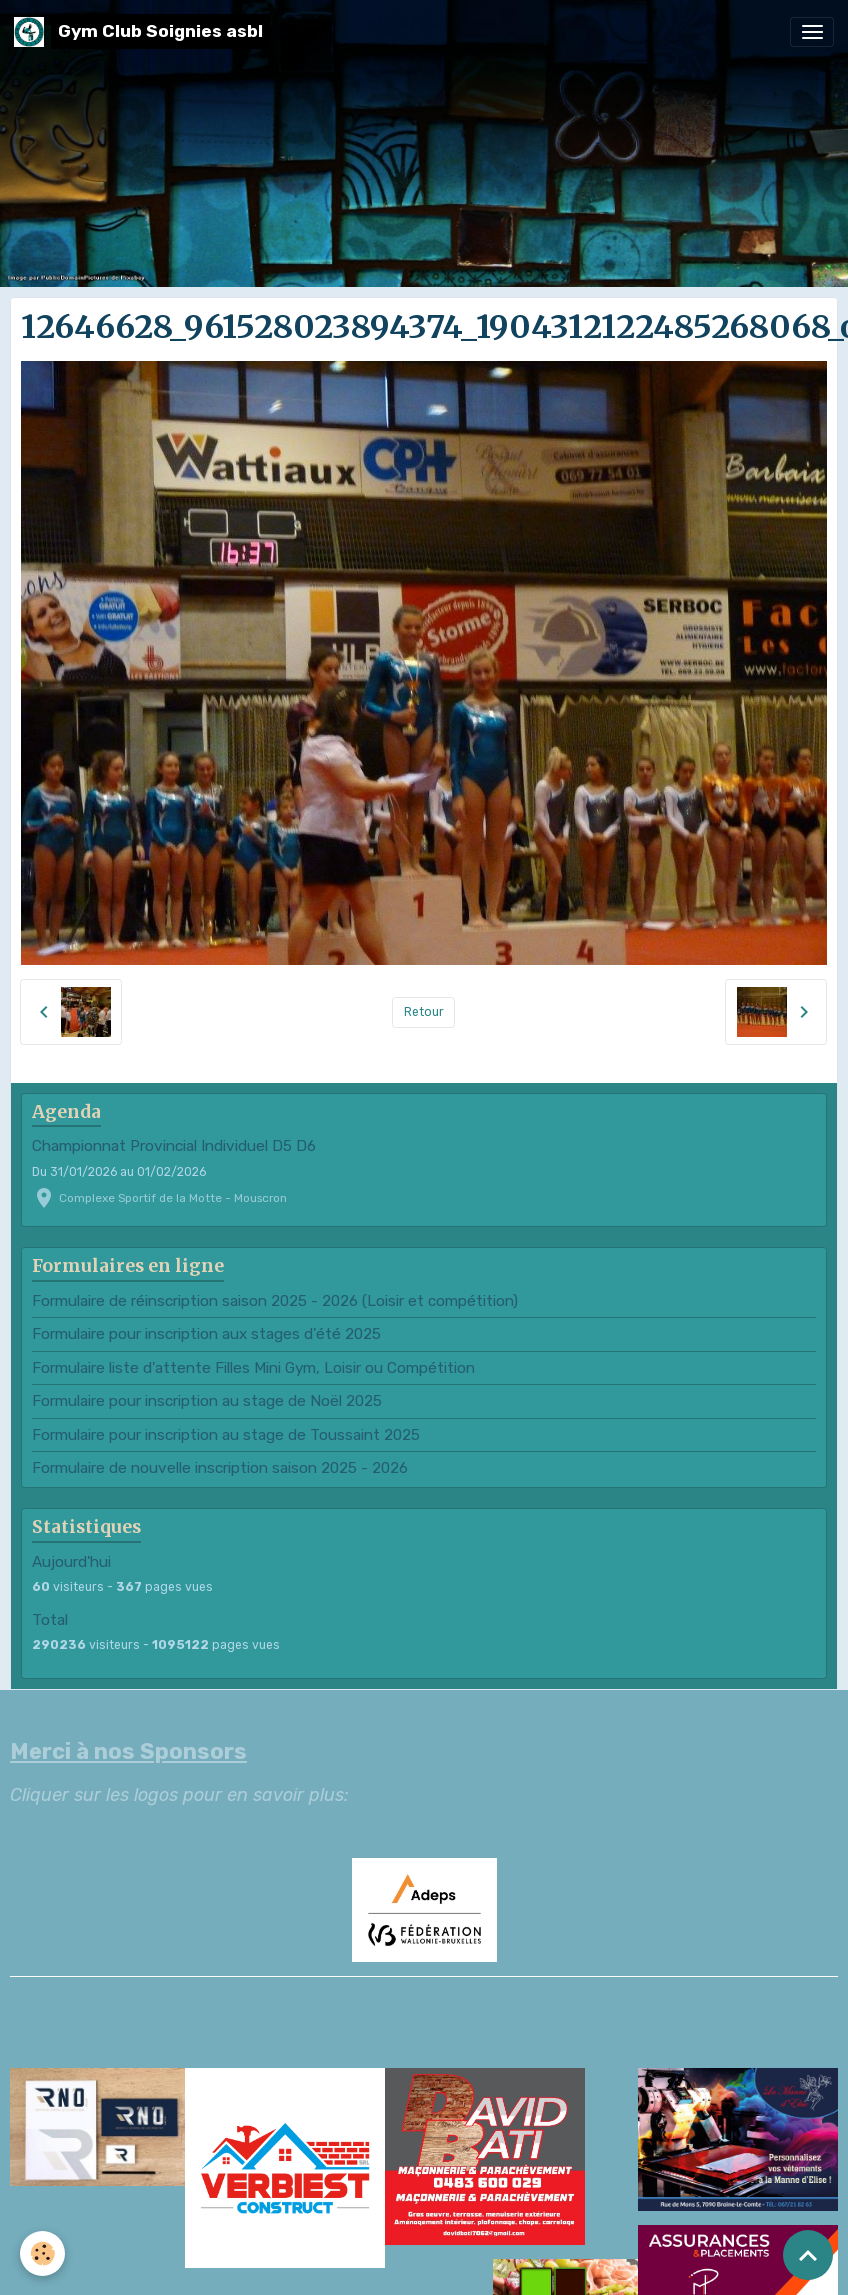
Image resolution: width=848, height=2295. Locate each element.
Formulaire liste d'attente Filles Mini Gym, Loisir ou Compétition (253, 1368)
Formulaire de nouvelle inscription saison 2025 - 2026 (220, 1468)
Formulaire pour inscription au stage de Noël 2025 (207, 1401)
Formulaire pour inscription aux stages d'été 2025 (206, 1334)
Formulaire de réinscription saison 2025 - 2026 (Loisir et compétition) (275, 1301)
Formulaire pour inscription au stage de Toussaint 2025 (226, 1435)
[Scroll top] (808, 2255)
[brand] (142, 31)
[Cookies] (42, 2253)
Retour (424, 1012)
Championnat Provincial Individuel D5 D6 (174, 1146)
